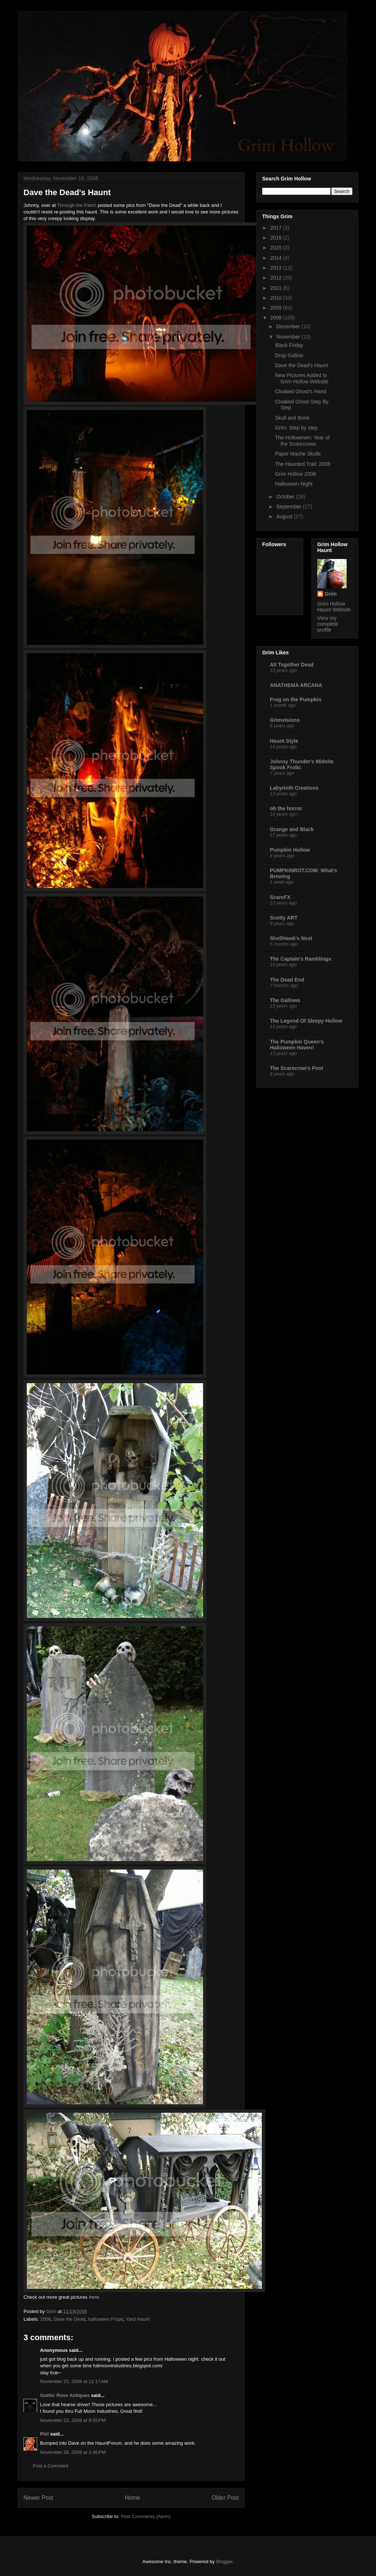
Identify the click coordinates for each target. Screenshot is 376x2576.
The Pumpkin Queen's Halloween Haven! (296, 1045)
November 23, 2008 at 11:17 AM (74, 2381)
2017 (276, 228)
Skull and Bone (292, 418)
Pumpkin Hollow (290, 850)
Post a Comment (50, 2466)
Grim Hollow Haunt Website (334, 607)
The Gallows (285, 1000)
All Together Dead (292, 665)
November (288, 337)
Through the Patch (76, 205)
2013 (276, 268)
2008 (45, 2319)
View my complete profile (327, 624)
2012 (276, 278)
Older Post (225, 2498)
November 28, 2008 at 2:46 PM (73, 2452)
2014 (276, 258)
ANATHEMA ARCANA (296, 685)
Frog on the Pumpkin (295, 699)
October (286, 497)
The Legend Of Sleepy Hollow (306, 1021)
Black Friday (289, 345)
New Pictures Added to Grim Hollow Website (301, 378)
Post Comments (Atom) (145, 2516)
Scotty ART (283, 918)
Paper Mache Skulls (298, 454)
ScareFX (280, 897)
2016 (276, 238)
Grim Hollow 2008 (295, 474)
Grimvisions (285, 720)
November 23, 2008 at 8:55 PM (73, 2420)
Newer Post (38, 2498)
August (284, 516)
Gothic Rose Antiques (65, 2395)
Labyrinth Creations (294, 788)
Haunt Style (284, 741)
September (289, 506)
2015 (276, 248)
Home (132, 2498)
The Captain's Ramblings (300, 959)
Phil (44, 2434)
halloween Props (105, 2319)
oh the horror (286, 808)
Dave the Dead (70, 2319)
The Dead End (287, 980)
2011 (276, 288)
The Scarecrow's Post (296, 1068)
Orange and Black (292, 829)
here (94, 2297)
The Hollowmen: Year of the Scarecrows (302, 441)
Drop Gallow (289, 355)
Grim (331, 594)
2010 (276, 298)
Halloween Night (293, 484)
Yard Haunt (138, 2319)
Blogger (224, 2561)
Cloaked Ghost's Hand (300, 391)
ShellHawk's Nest (291, 938)
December (288, 326)
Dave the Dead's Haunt (301, 365)
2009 (276, 308)
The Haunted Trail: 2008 (302, 464)
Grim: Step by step (296, 428)
